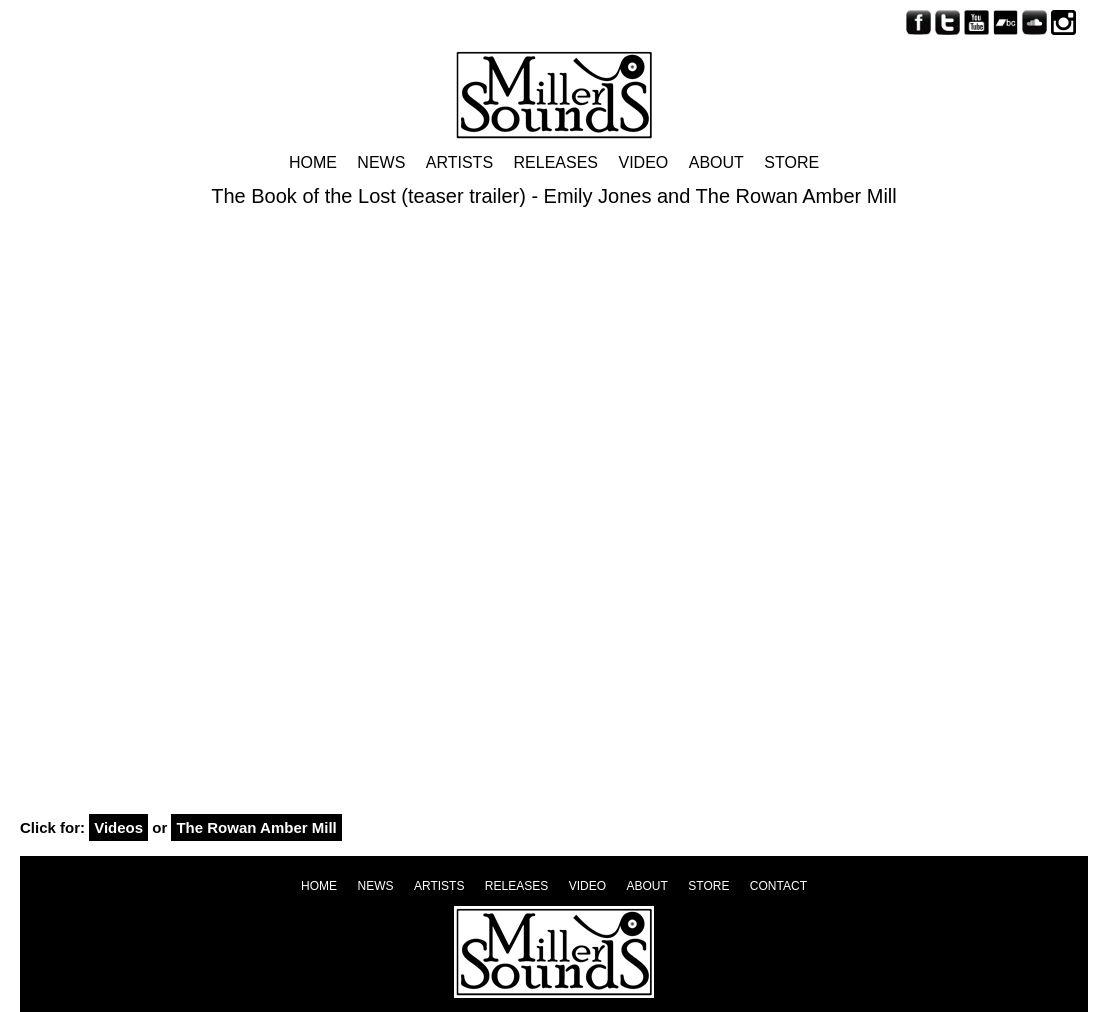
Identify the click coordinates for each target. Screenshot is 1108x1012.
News (381, 162)
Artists (459, 162)
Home (313, 162)
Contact (778, 886)
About (716, 162)
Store (791, 162)
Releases (556, 162)
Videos (118, 827)
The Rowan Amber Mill (256, 827)
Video (643, 162)
